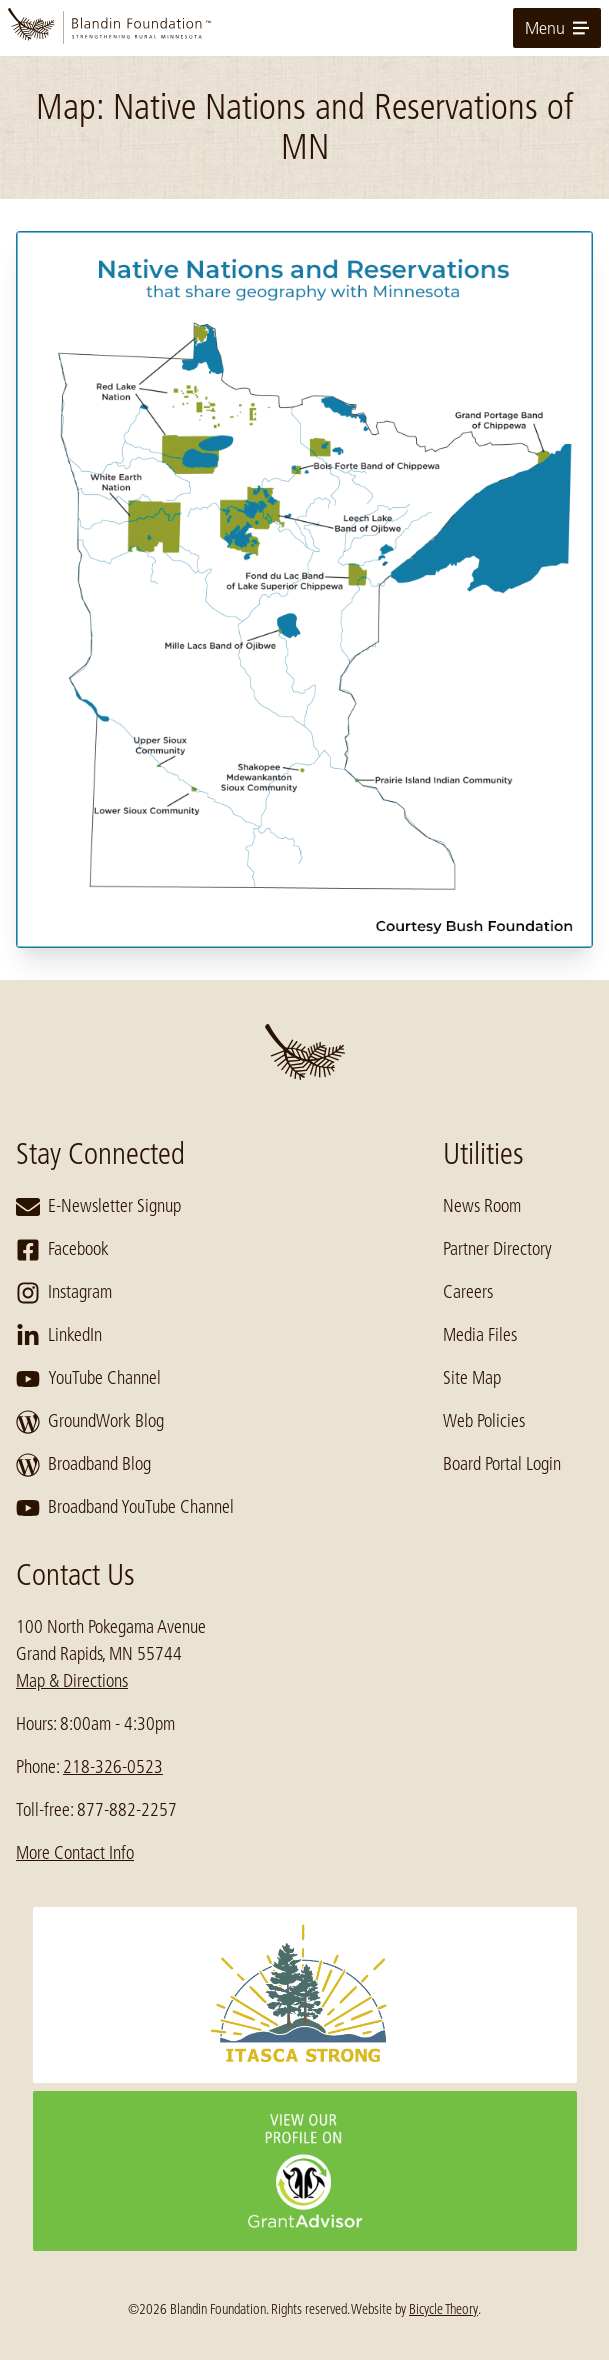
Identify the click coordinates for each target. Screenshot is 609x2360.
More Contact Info (75, 1853)
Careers (468, 1292)
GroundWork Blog (90, 1422)
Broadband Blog (83, 1465)
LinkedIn (59, 1336)
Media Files (480, 1335)
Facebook (62, 1250)
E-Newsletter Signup (98, 1207)
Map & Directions (72, 1681)
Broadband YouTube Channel (125, 1508)
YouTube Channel (88, 1379)
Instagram (64, 1293)
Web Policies (484, 1421)
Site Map (472, 1378)
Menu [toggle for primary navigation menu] (557, 28)
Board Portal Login (502, 1464)
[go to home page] (304, 28)
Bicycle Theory (443, 2309)
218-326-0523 (113, 1767)
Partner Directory (497, 1249)
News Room (482, 1206)
